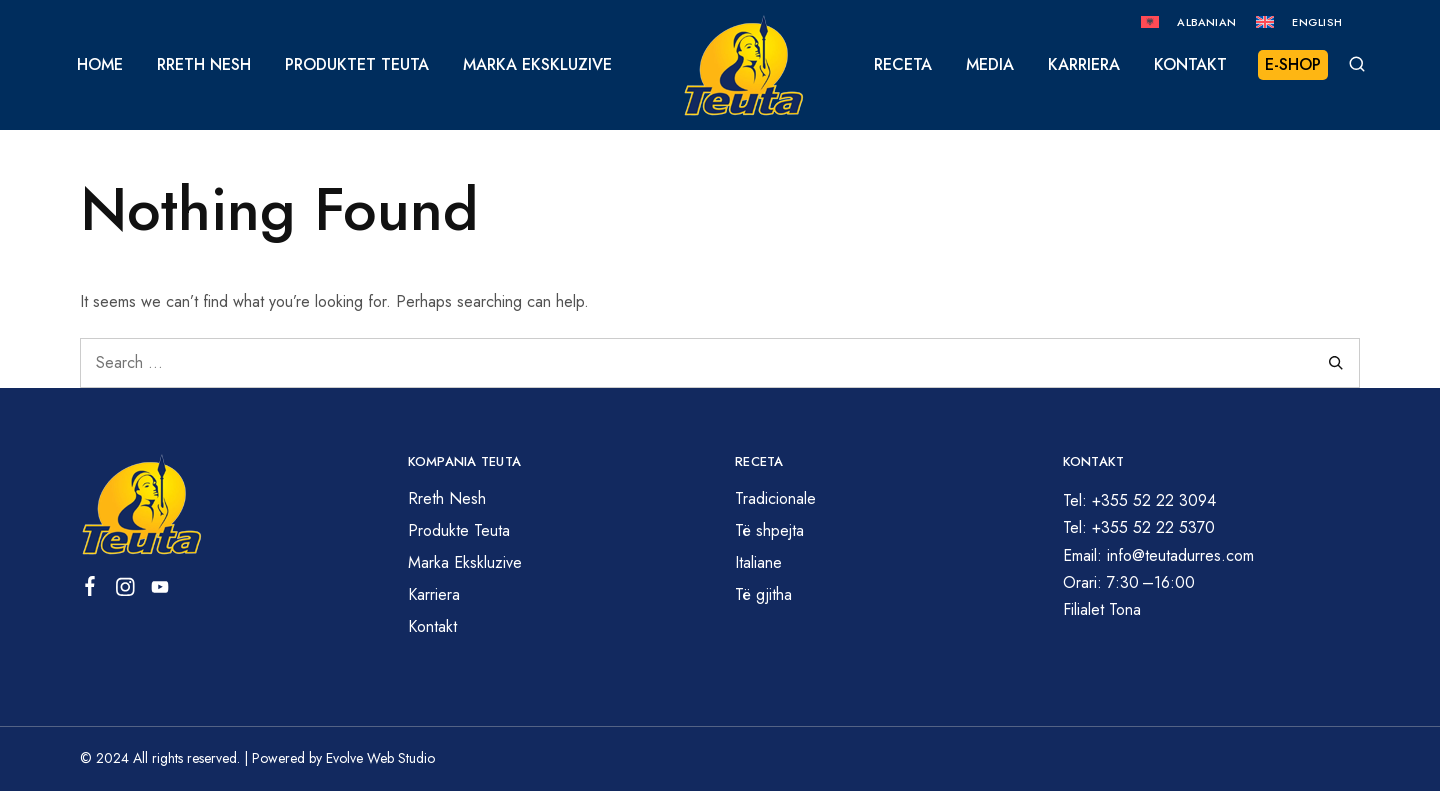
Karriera (1084, 65)
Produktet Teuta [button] (357, 65)
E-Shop (1293, 64)
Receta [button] (903, 65)
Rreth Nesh (447, 498)
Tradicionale (775, 498)
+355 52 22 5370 (1153, 527)
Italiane (758, 562)
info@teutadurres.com (1180, 555)
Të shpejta (769, 530)
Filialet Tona (1102, 609)
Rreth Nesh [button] (204, 65)
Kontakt (1190, 65)
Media (990, 65)
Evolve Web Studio (380, 758)
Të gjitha (763, 594)
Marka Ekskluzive (537, 65)
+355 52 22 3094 (1154, 500)
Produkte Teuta (459, 530)
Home (100, 65)
